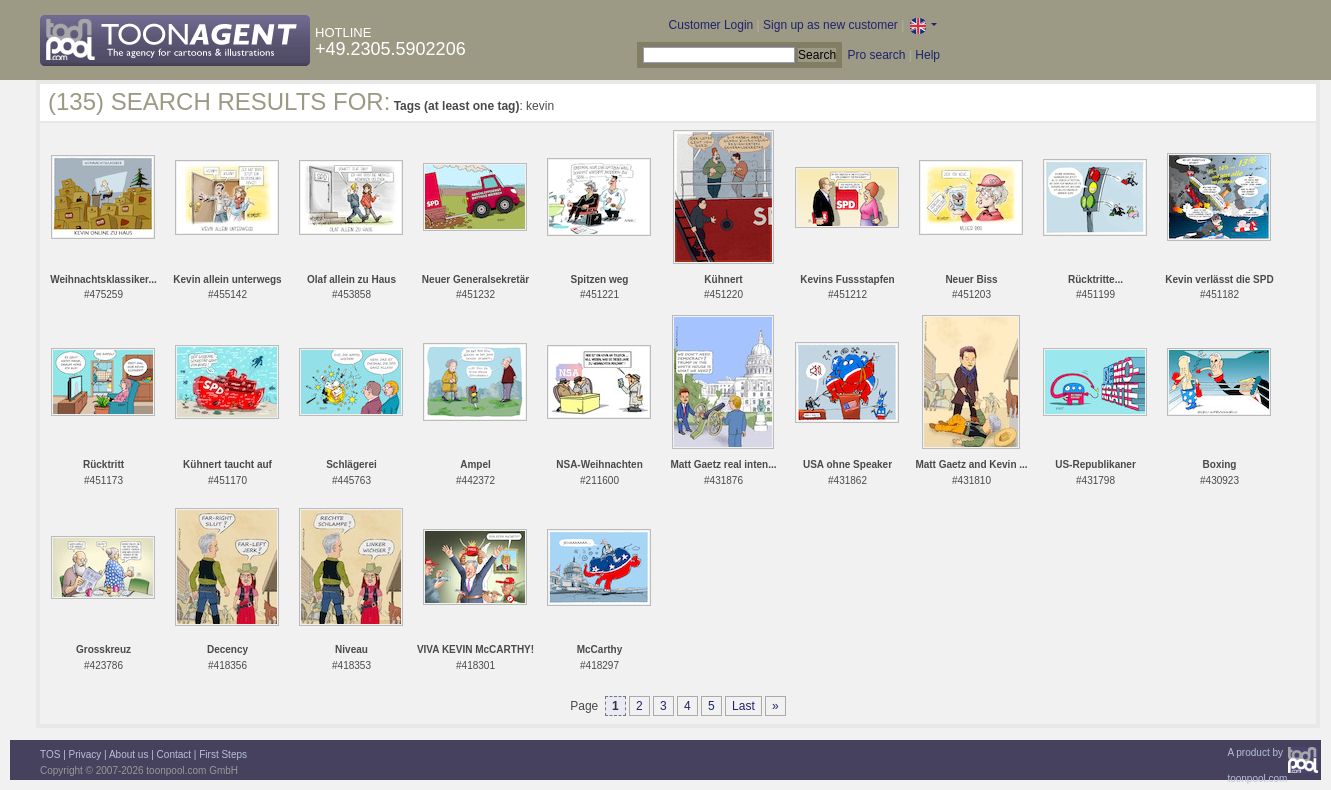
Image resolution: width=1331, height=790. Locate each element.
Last (743, 706)
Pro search (876, 55)
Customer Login (711, 25)
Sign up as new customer (830, 25)
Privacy (85, 754)
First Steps (223, 754)
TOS (50, 754)
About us (128, 754)
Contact (174, 754)
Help (927, 55)
